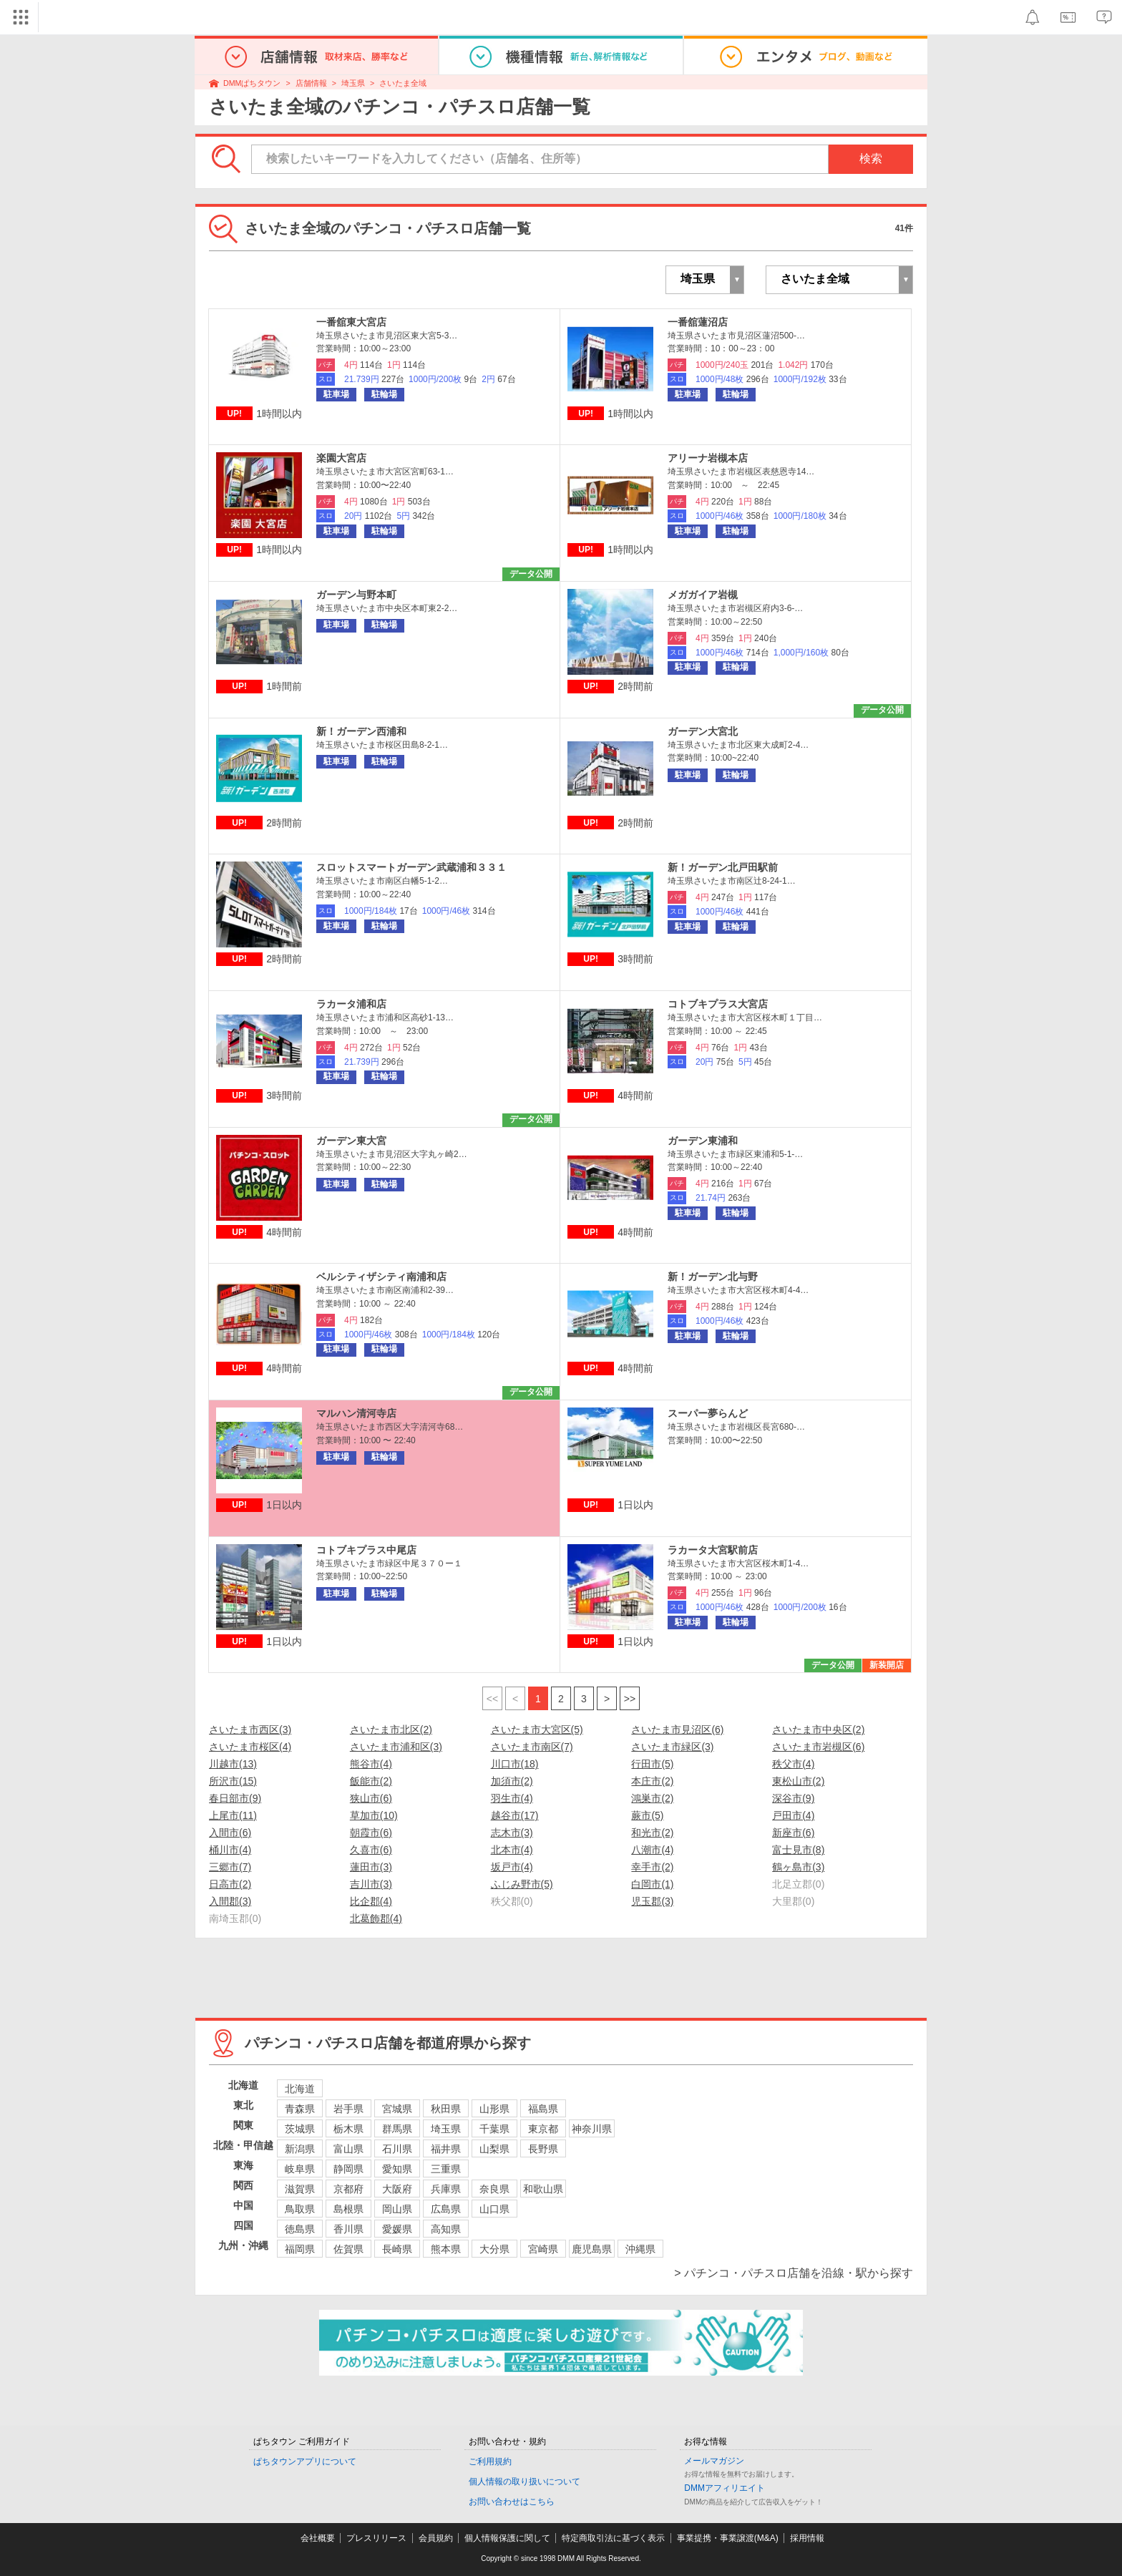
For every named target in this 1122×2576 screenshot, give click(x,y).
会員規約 (436, 2538)
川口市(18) (515, 1764)
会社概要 (318, 2538)
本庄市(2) (652, 1781)
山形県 (494, 2108)
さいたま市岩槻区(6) (818, 1747)
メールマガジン (714, 2461)
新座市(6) (793, 1833)
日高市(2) (230, 1884)
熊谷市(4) (371, 1764)
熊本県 (446, 2249)
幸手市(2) (652, 1867)
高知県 (446, 2229)
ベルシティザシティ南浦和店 (381, 1276)
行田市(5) (652, 1764)
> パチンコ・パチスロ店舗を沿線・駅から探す (793, 2273)
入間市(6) (230, 1833)
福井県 (446, 2149)
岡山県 (397, 2209)
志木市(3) (512, 1833)
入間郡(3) (230, 1901)
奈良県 (494, 2189)
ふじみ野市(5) (522, 1884)
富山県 (348, 2149)
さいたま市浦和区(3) (396, 1747)
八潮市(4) (652, 1850)
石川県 (397, 2149)
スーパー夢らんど (708, 1413)
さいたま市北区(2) (391, 1729)
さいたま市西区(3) (250, 1729)
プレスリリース (376, 2538)
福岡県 (300, 2249)
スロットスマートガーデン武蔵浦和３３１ (411, 867)
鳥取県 (300, 2209)
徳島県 (300, 2229)
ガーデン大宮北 (703, 731)
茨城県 (300, 2129)
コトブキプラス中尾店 (366, 1550)
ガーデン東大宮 (351, 1140)
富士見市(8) (798, 1850)
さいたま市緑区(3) (672, 1747)
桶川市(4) (230, 1850)
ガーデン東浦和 (703, 1140)
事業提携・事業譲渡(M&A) (728, 2538)
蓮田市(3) (371, 1867)
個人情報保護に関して (507, 2538)
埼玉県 (353, 83)
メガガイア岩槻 (703, 594)
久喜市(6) (371, 1850)
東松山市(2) (798, 1781)
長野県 (543, 2149)
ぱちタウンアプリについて (304, 2462)
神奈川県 (592, 2129)
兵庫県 (446, 2189)
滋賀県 (300, 2189)
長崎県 (397, 2249)
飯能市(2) (371, 1781)
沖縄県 (640, 2249)
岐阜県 (300, 2169)
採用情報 (807, 2538)
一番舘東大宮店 (351, 322)
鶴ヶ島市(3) (798, 1867)
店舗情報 (311, 83)
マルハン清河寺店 (356, 1413)
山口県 (494, 2209)
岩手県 (348, 2108)
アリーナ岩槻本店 (708, 458)
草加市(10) (374, 1815)
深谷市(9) (793, 1798)
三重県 (446, 2169)
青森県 (300, 2108)
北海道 (300, 2088)
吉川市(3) (371, 1884)
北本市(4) (512, 1850)
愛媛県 (397, 2229)
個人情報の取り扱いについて (524, 2482)
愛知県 (397, 2169)
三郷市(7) (230, 1867)
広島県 (446, 2209)
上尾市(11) (233, 1815)
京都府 (348, 2189)
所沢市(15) (233, 1781)
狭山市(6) (371, 1798)
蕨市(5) (647, 1815)
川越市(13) (233, 1764)
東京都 (543, 2129)
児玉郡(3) (652, 1901)
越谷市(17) (515, 1815)
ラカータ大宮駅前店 (713, 1550)
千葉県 (494, 2129)
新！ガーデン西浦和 (361, 731)
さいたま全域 (402, 83)
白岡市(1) (652, 1884)
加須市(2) (512, 1781)
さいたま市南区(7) (532, 1747)
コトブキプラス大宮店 (718, 1004)
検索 (870, 158)
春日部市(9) (235, 1798)
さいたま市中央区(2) (818, 1729)
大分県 (494, 2249)
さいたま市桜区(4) (250, 1747)
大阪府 (397, 2189)
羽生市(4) (512, 1798)
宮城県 (397, 2108)
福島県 (543, 2108)
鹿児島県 (592, 2249)
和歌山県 (543, 2189)
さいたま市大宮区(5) (537, 1729)
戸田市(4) (793, 1815)
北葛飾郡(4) (376, 1918)
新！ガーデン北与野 (713, 1276)
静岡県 (348, 2169)
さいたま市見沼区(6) (677, 1729)
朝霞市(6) (371, 1833)
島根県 (348, 2209)
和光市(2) (652, 1833)
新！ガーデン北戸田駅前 (723, 867)
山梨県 (494, 2149)
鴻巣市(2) (652, 1798)
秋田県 (446, 2108)
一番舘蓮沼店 (698, 322)
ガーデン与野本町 (356, 594)
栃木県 (348, 2129)
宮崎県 (543, 2249)
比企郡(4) (371, 1901)
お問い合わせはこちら (512, 2502)
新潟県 (300, 2149)
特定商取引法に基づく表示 (613, 2538)
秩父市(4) (793, 1764)
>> (629, 1698)
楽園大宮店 (341, 458)
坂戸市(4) (512, 1867)
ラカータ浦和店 (351, 1004)
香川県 (348, 2229)
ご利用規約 (490, 2462)
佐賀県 (348, 2249)
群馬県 (397, 2129)
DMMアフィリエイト (724, 2488)
